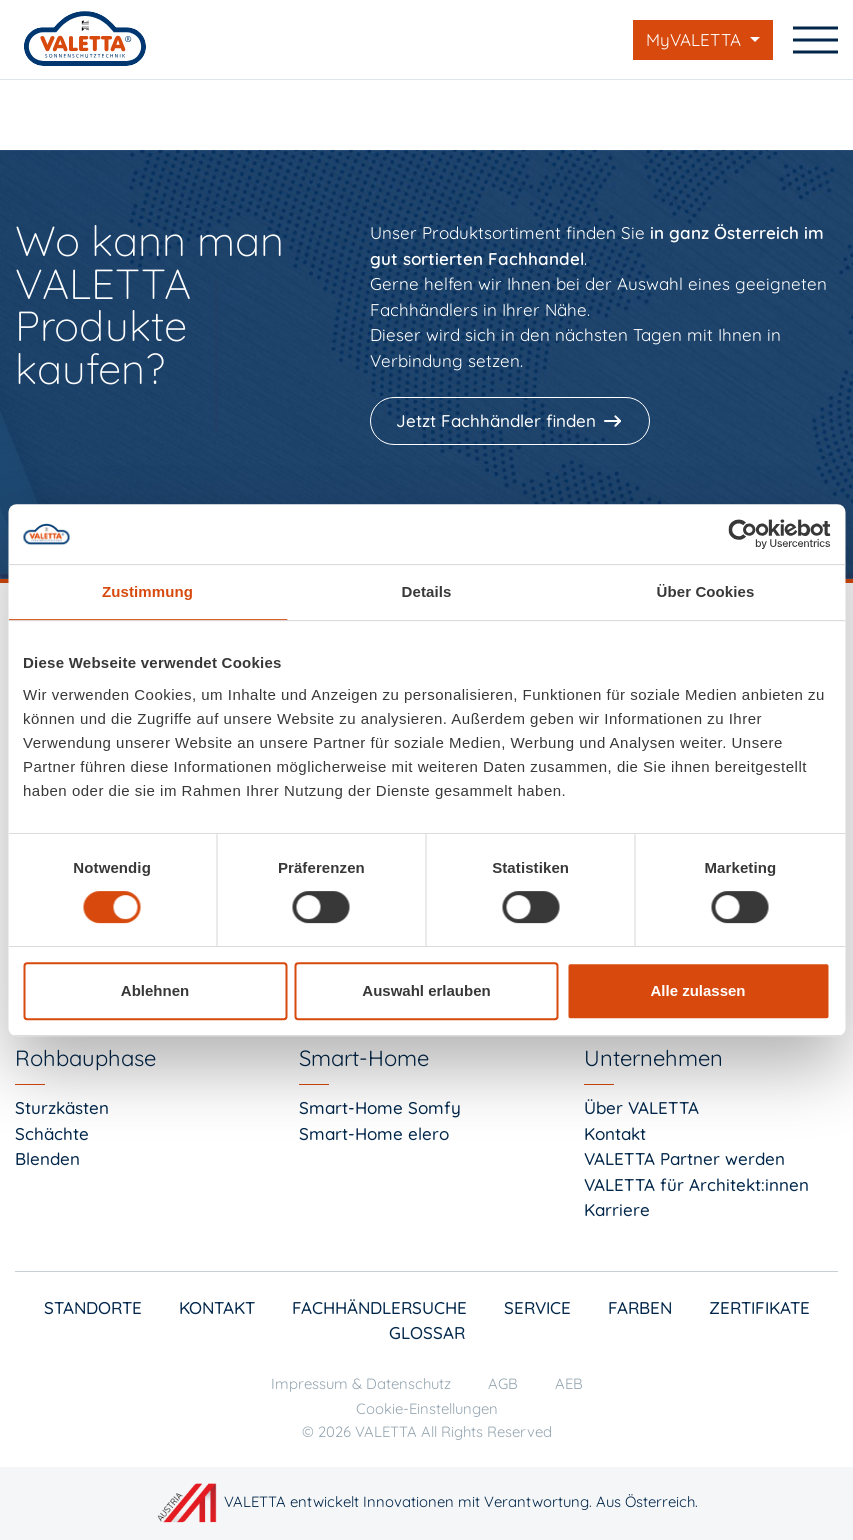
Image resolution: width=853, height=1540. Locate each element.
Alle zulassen (697, 990)
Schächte (52, 1133)
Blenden (47, 1158)
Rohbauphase (85, 1058)
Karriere (617, 1209)
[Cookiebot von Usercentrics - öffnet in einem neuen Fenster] (742, 534)
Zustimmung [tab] (147, 591)
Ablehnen (155, 990)
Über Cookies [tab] (706, 591)
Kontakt (615, 1133)
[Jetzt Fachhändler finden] (512, 421)
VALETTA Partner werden (684, 1158)
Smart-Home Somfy (380, 1107)
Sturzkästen (62, 1107)
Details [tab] (427, 591)
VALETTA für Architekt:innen (696, 1184)
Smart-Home (364, 1058)
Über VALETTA (641, 1107)
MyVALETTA (696, 39)
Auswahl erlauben (426, 990)
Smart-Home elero (374, 1133)
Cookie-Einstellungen (427, 1408)
